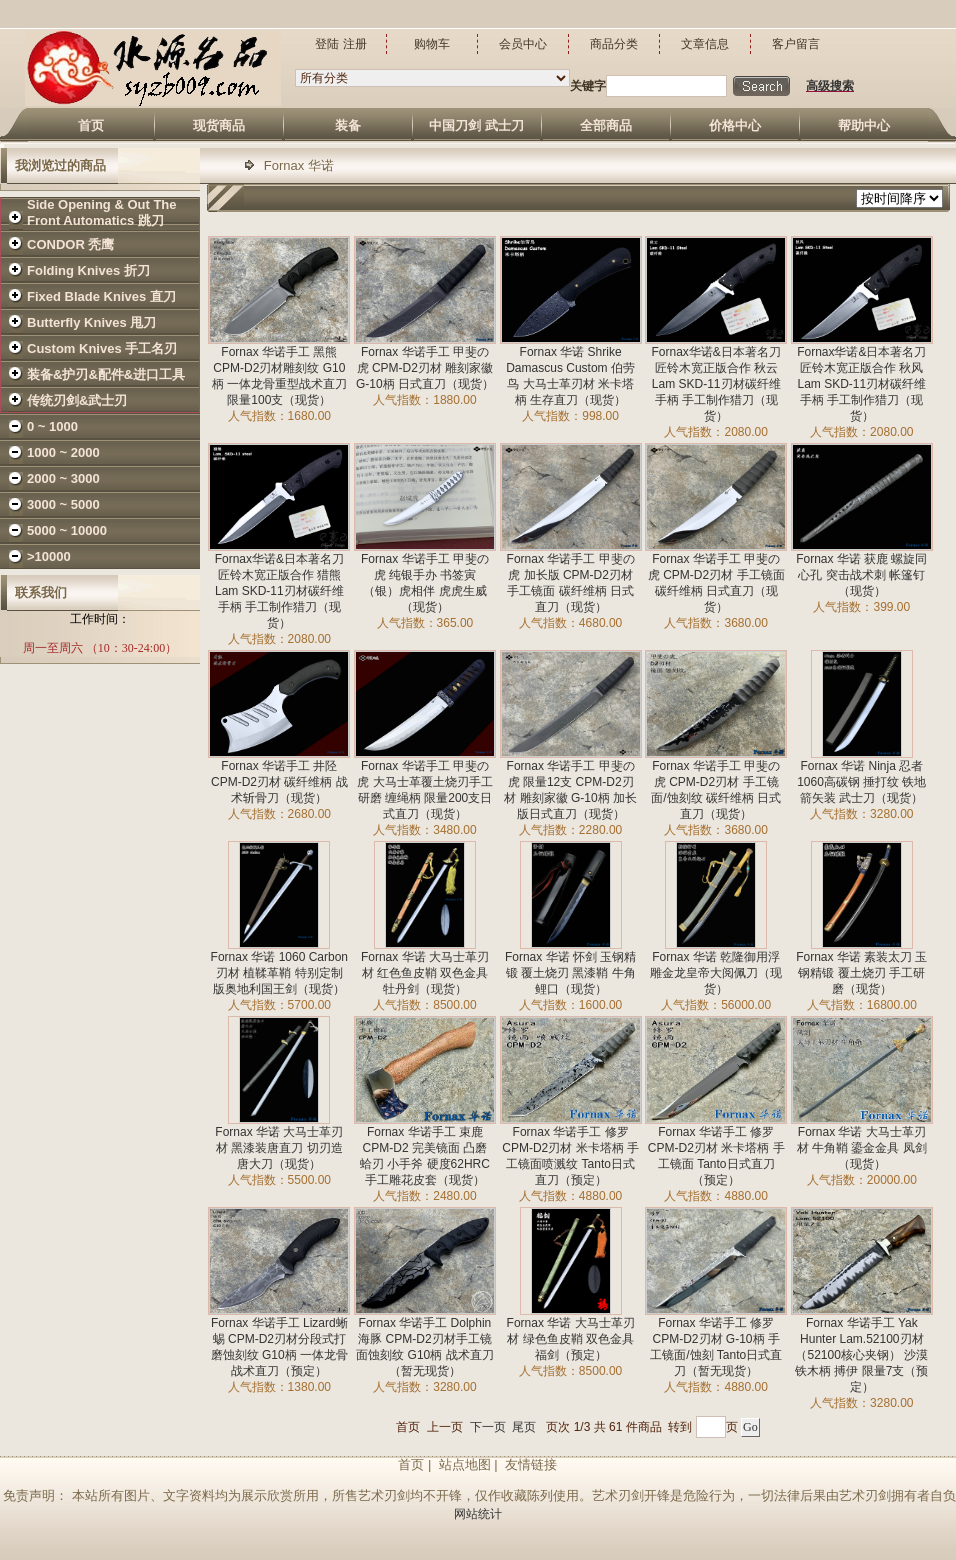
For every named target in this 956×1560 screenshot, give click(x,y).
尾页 (524, 1427)
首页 (408, 1427)
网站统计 (478, 1514)
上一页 (445, 1427)
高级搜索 (830, 86)
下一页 (488, 1427)
